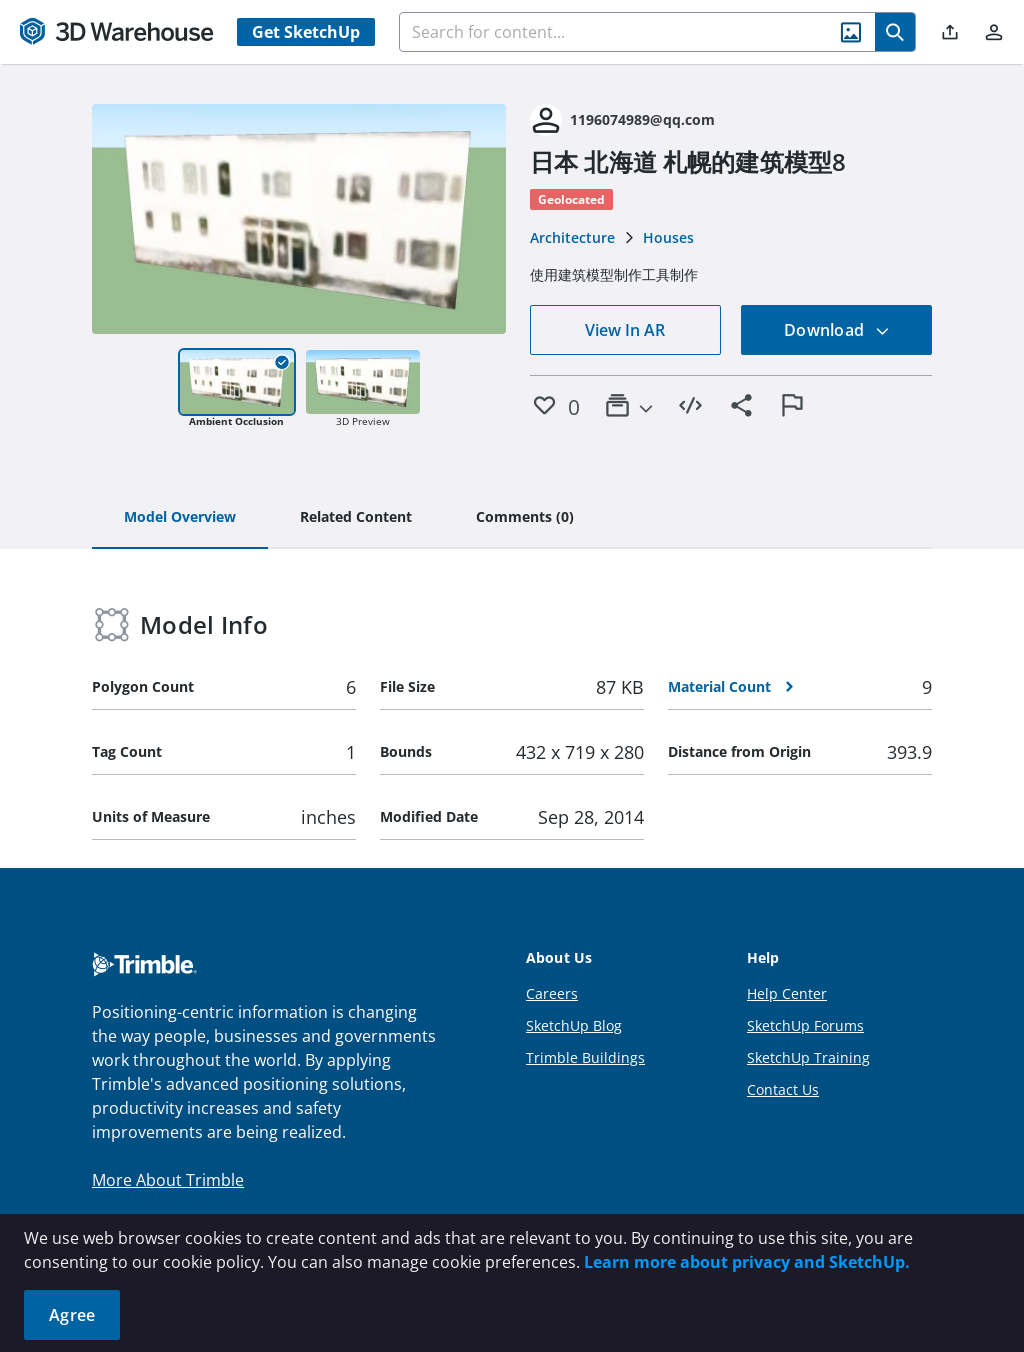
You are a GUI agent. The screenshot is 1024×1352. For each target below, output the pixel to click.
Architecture (572, 237)
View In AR (625, 330)
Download (837, 330)
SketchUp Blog (574, 1025)
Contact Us (783, 1089)
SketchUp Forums (805, 1025)
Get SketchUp (306, 32)
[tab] (180, 518)
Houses (668, 237)
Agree (72, 1315)
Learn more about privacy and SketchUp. (747, 1262)
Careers (552, 993)
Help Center (787, 993)
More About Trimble (168, 1180)
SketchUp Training (808, 1057)
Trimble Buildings (585, 1057)
